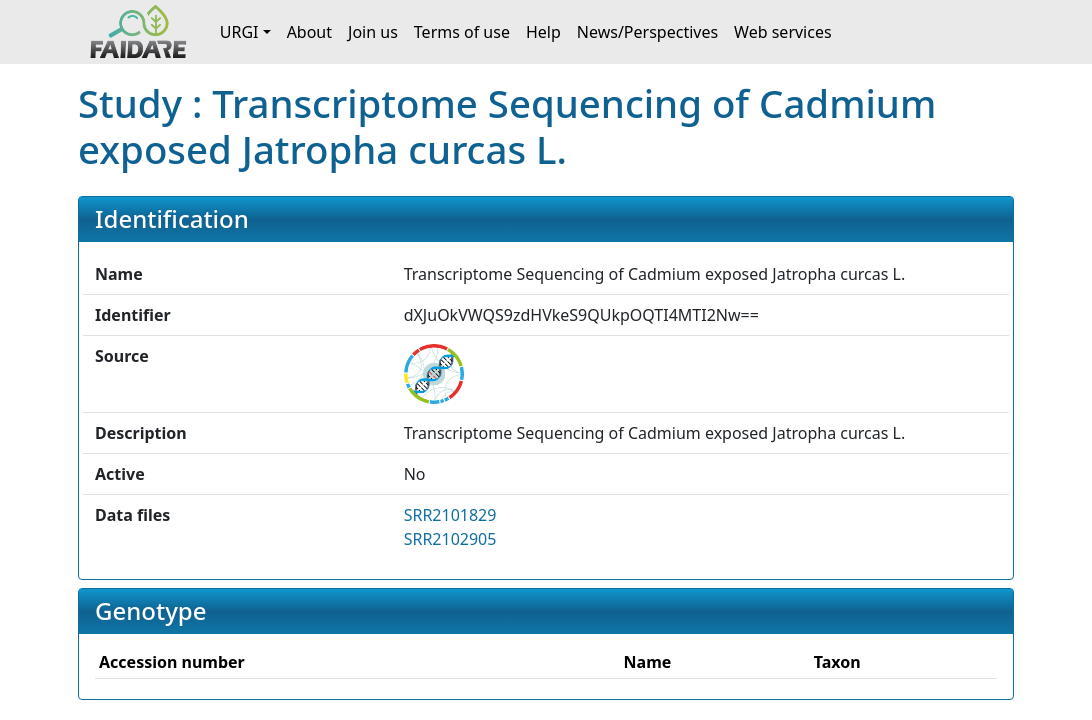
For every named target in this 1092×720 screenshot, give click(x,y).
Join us (373, 32)
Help (543, 32)
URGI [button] (239, 32)
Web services (783, 32)
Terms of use (462, 32)
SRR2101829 (450, 515)
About (309, 32)
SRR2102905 (450, 539)
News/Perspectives (647, 32)
